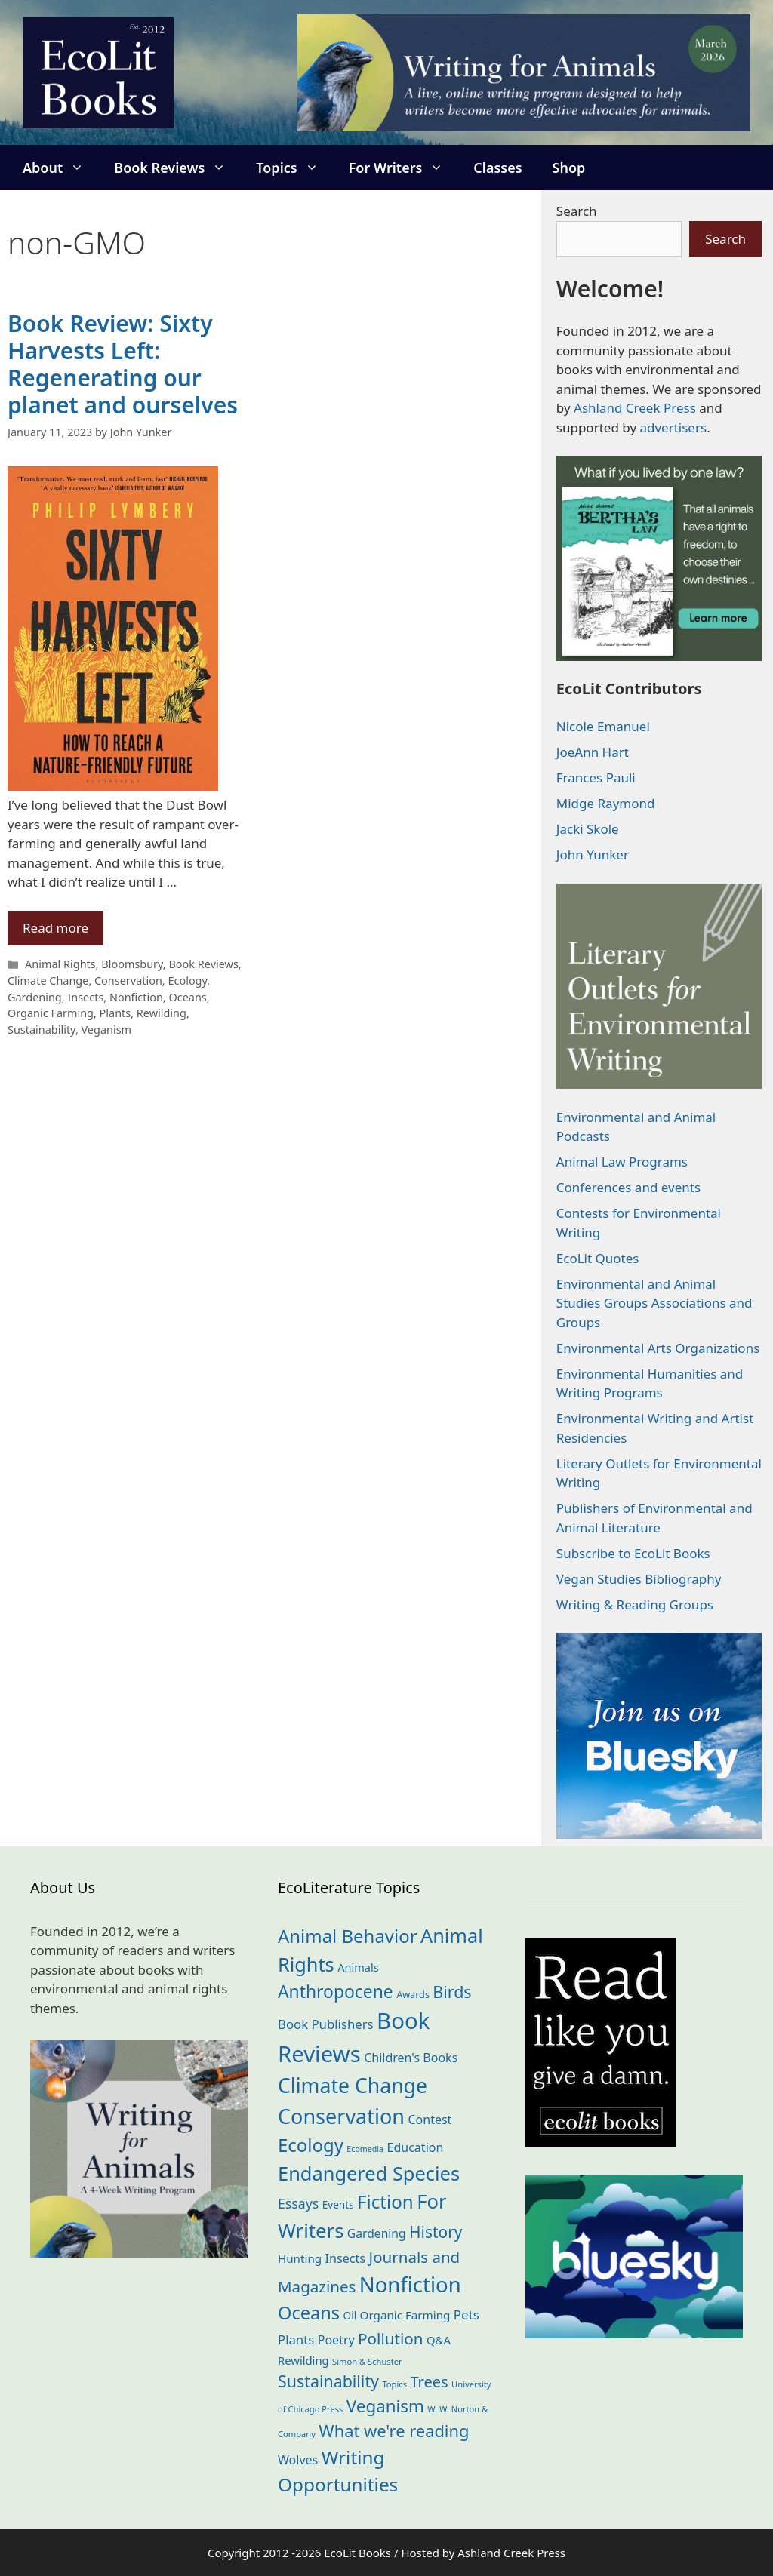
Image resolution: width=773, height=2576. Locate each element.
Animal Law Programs (622, 1161)
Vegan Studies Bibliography (639, 1579)
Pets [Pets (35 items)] (466, 2314)
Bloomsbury (132, 964)
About (61, 167)
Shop (569, 167)
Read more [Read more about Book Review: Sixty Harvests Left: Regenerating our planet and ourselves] (55, 927)
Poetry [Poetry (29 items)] (336, 2340)
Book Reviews (177, 167)
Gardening (35, 997)
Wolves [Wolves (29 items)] (298, 2460)
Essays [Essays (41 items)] (298, 2203)
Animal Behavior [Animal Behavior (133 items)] (347, 1935)
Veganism (107, 1029)
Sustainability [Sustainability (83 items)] (328, 2381)
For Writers (404, 167)
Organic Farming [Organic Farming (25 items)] (405, 2314)
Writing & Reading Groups (634, 1604)
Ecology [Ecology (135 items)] (310, 2144)
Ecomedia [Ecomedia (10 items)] (364, 2149)
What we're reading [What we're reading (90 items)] (394, 2431)
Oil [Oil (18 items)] (350, 2315)
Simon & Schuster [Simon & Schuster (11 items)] (367, 2361)
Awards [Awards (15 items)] (413, 1994)
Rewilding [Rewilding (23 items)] (303, 2360)
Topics (294, 167)
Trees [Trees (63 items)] (429, 2382)
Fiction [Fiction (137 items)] (385, 2201)
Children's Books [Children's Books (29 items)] (410, 2057)
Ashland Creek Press (635, 408)
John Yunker (592, 854)
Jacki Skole (587, 829)
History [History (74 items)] (435, 2231)
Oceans (187, 997)
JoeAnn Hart (592, 752)
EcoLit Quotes (597, 1258)
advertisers (673, 427)
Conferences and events (628, 1187)
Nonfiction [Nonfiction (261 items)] (410, 2284)
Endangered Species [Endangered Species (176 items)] (369, 2173)
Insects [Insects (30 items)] (345, 2258)
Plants (115, 1013)
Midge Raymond (605, 803)
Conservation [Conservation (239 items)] (341, 2116)
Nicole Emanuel (603, 726)
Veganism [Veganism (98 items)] (385, 2406)
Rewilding (161, 1013)
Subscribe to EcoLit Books (633, 1553)
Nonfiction (136, 997)
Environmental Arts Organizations (658, 1348)
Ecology (187, 980)
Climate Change (48, 980)
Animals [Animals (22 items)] (358, 1967)
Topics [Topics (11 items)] (394, 2384)
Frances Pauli (596, 777)
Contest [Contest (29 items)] (429, 2119)
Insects (85, 997)
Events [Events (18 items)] (338, 2204)
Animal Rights (60, 964)
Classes (497, 167)
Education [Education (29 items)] (415, 2147)
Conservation (128, 980)
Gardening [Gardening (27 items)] (376, 2233)
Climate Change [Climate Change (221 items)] (352, 2085)
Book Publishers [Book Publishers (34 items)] (326, 2024)
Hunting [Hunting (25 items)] (300, 2258)
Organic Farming (51, 1013)
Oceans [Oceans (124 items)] (309, 2313)
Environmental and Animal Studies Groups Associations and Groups (654, 1303)
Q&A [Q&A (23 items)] (439, 2339)
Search (576, 211)
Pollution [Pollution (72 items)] (390, 2338)
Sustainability (41, 1029)
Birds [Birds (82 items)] (452, 1992)
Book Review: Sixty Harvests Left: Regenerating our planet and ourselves (123, 364)
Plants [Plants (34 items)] (296, 2339)
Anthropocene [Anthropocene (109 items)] (335, 1991)
